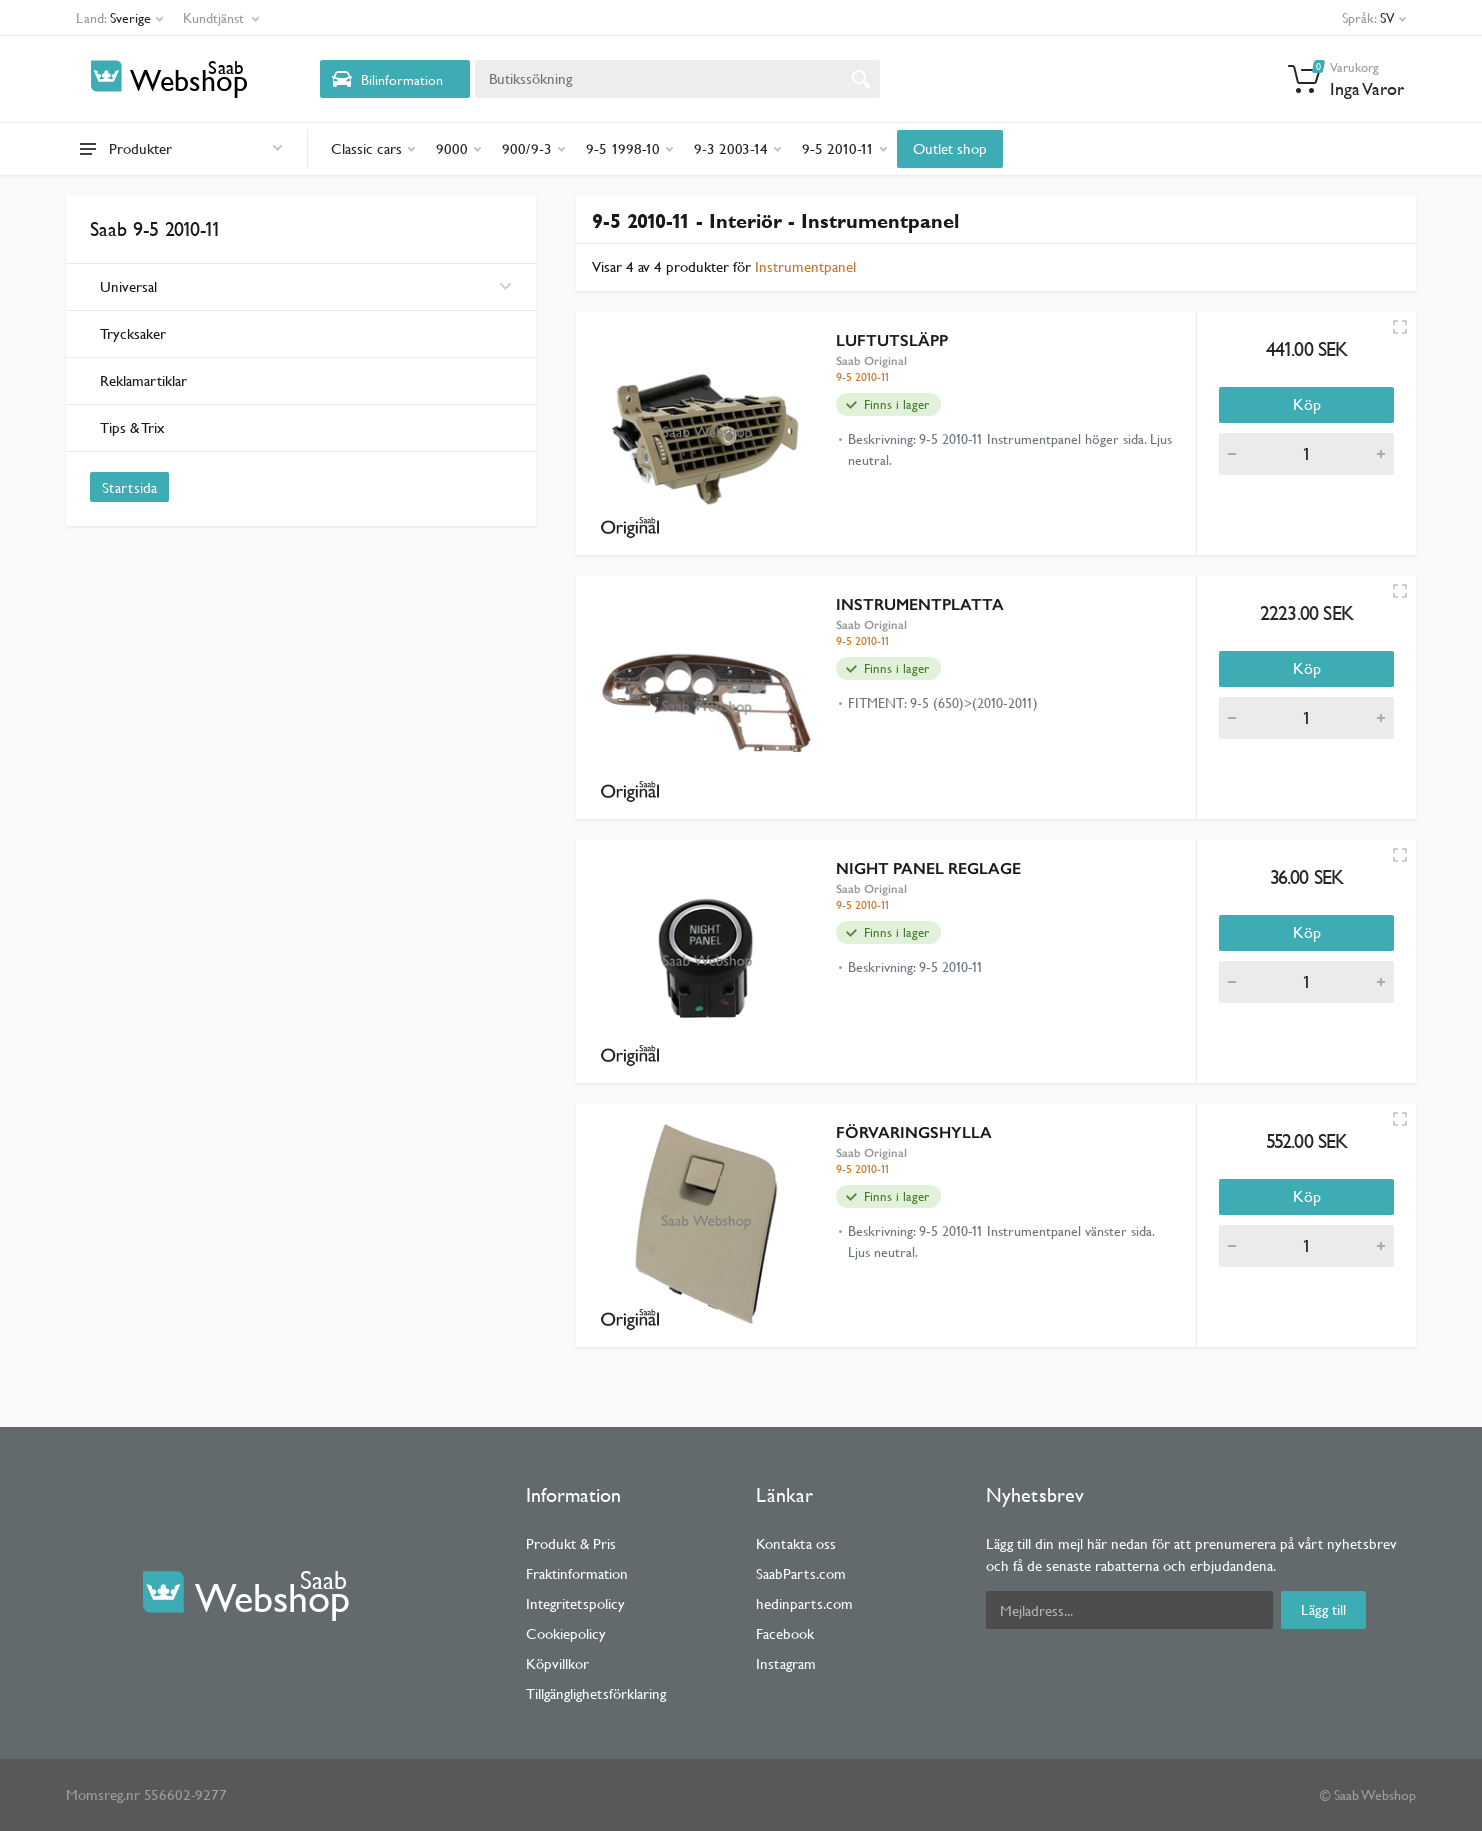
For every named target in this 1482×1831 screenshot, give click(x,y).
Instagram (786, 1663)
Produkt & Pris (571, 1543)
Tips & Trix (132, 427)
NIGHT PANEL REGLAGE (928, 868)
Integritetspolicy (575, 1603)
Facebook (785, 1633)
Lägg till (1323, 1609)
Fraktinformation (577, 1573)
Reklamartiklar (143, 380)
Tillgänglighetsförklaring (596, 1693)
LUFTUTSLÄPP (892, 340)
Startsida (129, 487)
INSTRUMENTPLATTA (920, 604)
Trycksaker (133, 333)
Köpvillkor (557, 1663)
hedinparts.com (804, 1603)
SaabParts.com (801, 1573)
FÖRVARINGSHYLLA (914, 1132)
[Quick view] (1400, 327)
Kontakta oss (796, 1543)
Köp (1307, 404)
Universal (306, 286)
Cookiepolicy (566, 1633)
